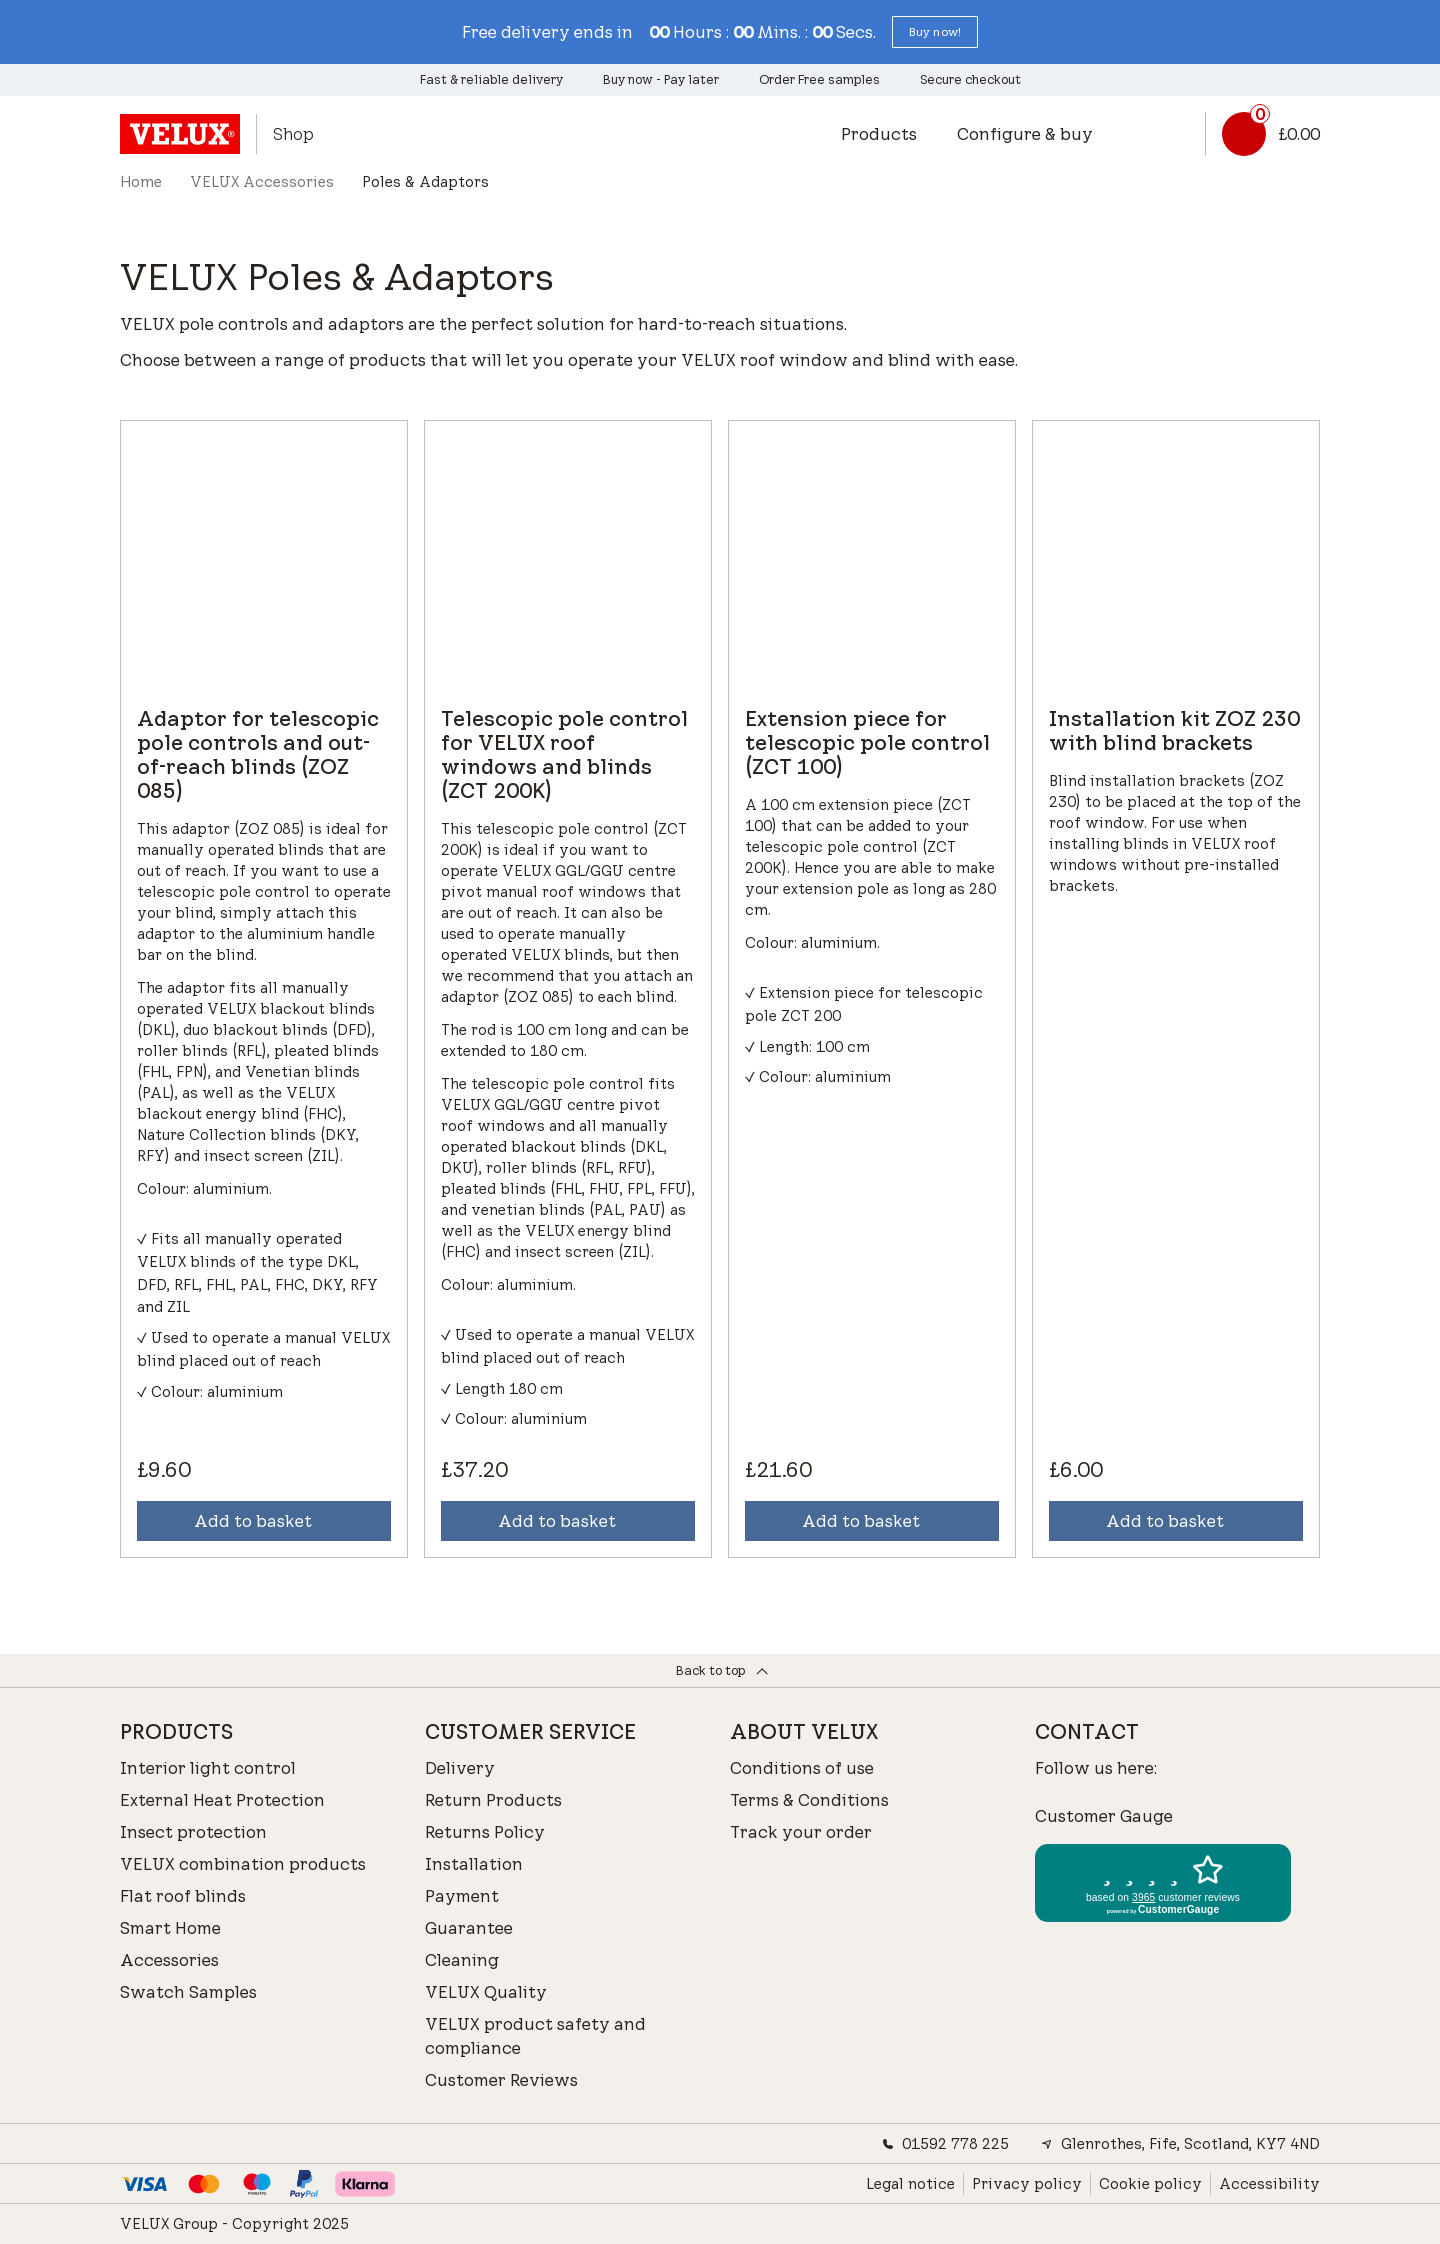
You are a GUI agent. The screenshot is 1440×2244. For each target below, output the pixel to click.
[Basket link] (1262, 134)
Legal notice (910, 2184)
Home (141, 182)
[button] (935, 32)
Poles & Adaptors (425, 182)
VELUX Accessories (262, 182)
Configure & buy (1025, 134)
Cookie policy (1150, 2184)
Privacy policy (1027, 2184)
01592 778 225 (945, 2144)
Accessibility (1269, 2184)
